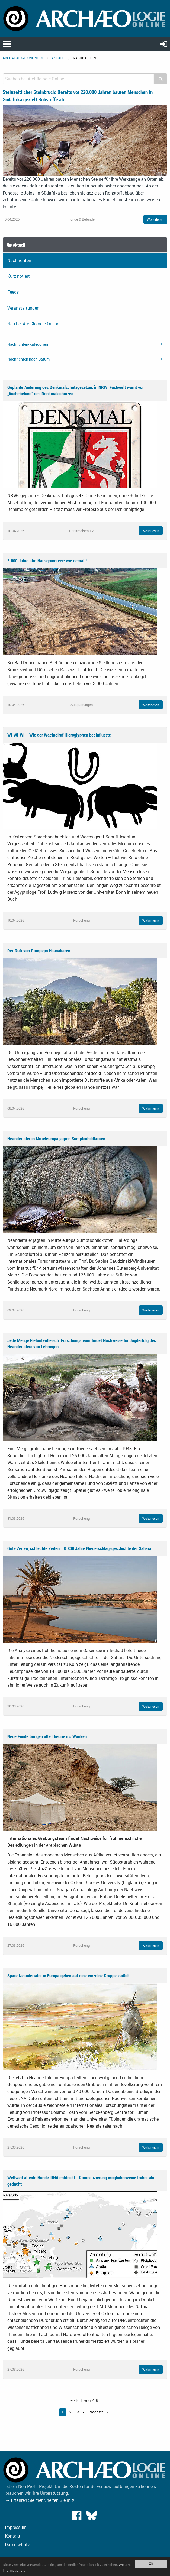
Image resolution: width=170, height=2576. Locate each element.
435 (80, 2412)
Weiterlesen (155, 219)
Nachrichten (19, 260)
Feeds (13, 292)
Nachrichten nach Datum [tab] (28, 359)
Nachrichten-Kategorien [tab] (27, 344)
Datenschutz (17, 2545)
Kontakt (12, 2536)
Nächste (96, 2412)
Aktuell (58, 58)
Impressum (16, 2527)
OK (151, 2563)
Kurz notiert (18, 276)
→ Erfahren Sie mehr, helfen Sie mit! (39, 2500)
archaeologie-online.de (23, 58)
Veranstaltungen (23, 308)
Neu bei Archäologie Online (33, 324)
